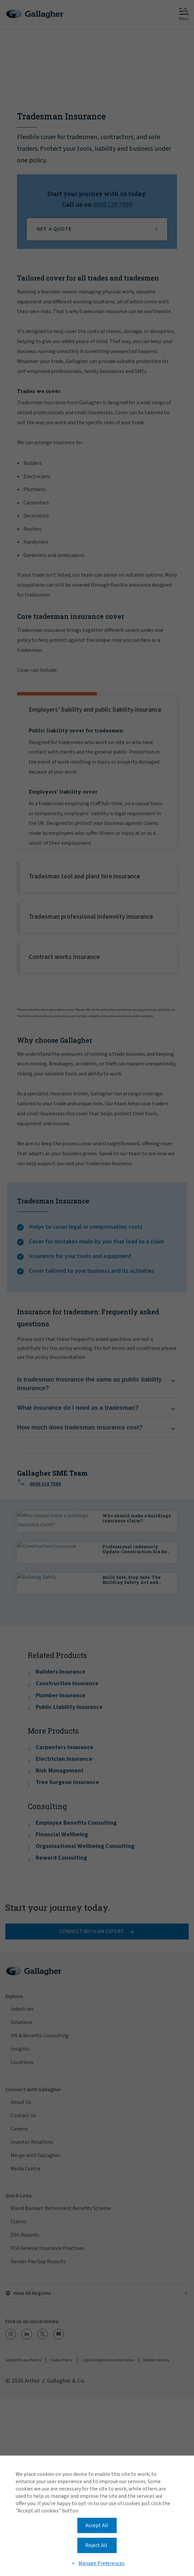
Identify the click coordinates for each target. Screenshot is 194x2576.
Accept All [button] (96, 2525)
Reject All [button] (96, 2545)
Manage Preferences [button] (101, 2563)
